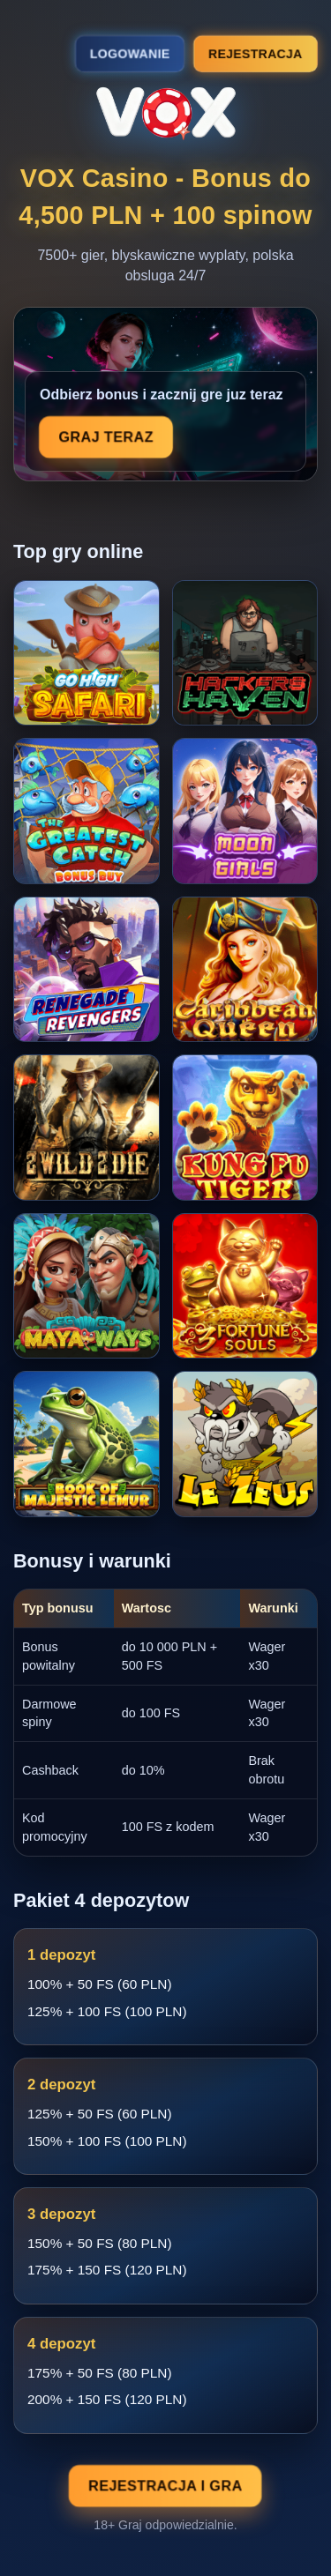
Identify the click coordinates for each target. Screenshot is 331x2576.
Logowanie (129, 54)
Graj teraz (106, 437)
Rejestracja (255, 54)
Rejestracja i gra (166, 2485)
